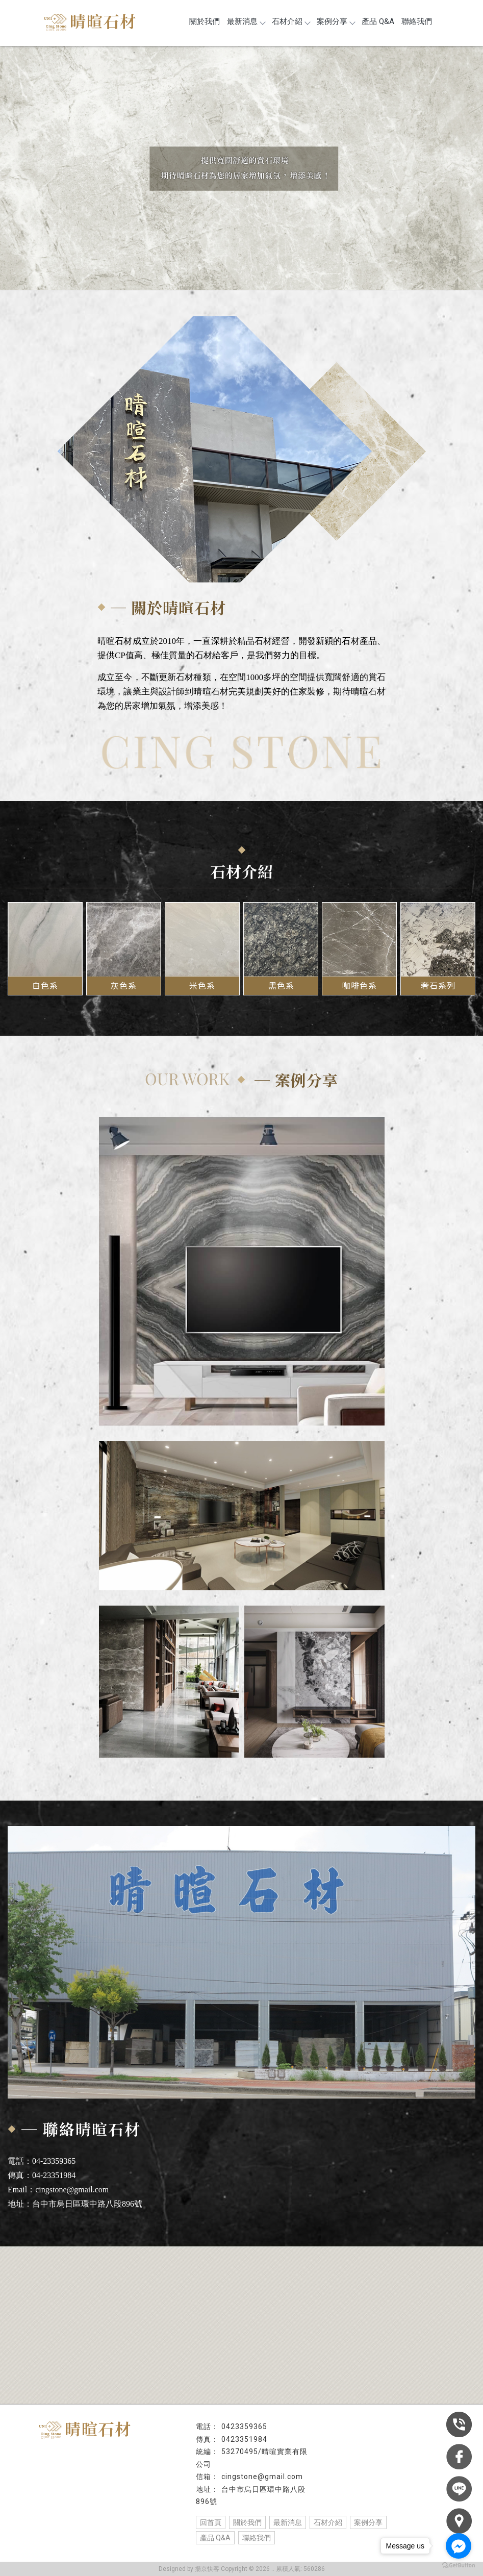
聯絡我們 (416, 21)
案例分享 (335, 21)
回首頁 (210, 2522)
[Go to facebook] (458, 2546)
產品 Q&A (378, 21)
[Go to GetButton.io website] (458, 2565)
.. (272, 2568)
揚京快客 (207, 2568)
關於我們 (204, 21)
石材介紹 (291, 21)
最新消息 (246, 21)
